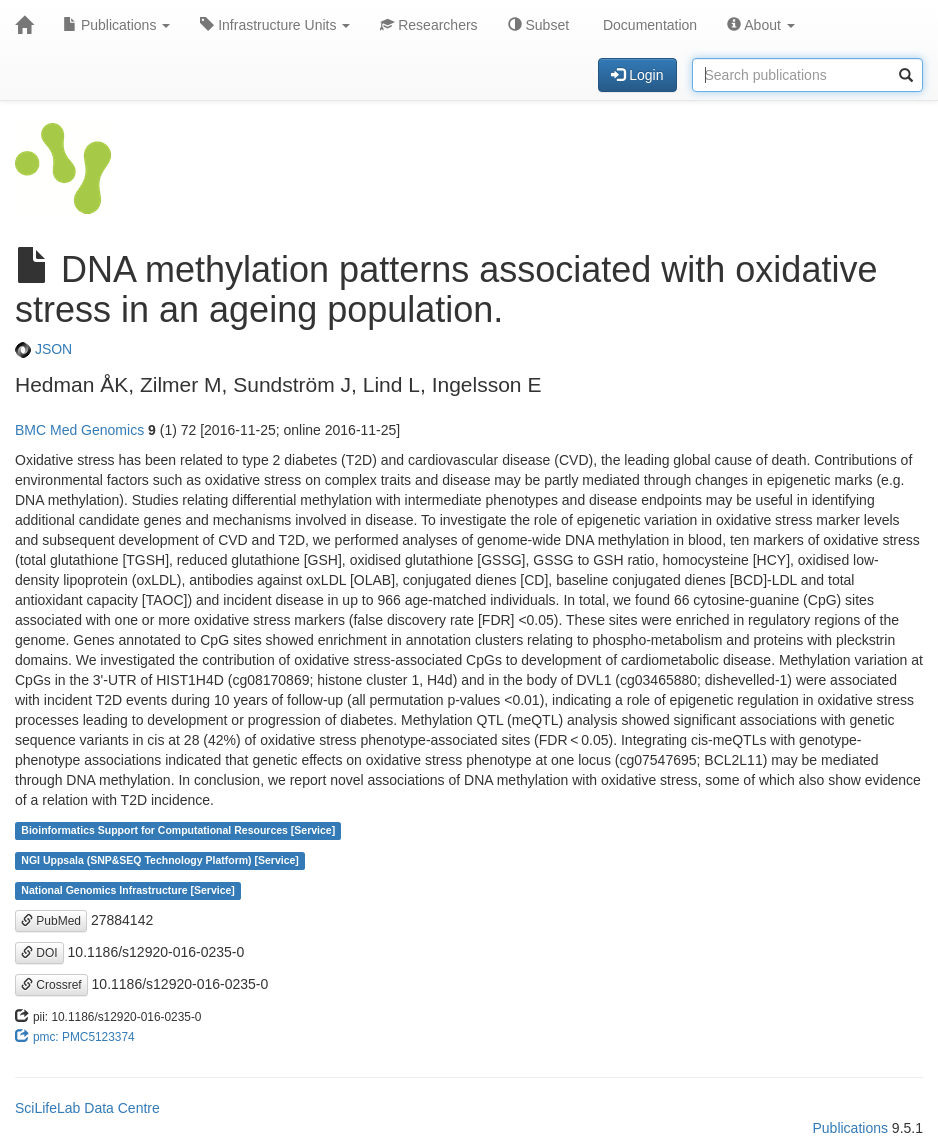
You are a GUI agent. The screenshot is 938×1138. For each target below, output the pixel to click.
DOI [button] (39, 953)
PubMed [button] (51, 921)
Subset (538, 25)
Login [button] (637, 75)
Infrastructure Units (275, 25)
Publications (116, 25)
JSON (43, 349)
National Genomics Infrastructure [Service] (128, 891)
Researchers (428, 25)
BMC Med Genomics (79, 430)
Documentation (648, 25)
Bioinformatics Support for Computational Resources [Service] (178, 831)
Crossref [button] (51, 985)
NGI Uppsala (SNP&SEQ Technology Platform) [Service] (160, 861)
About (761, 25)
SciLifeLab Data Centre (87, 1108)
